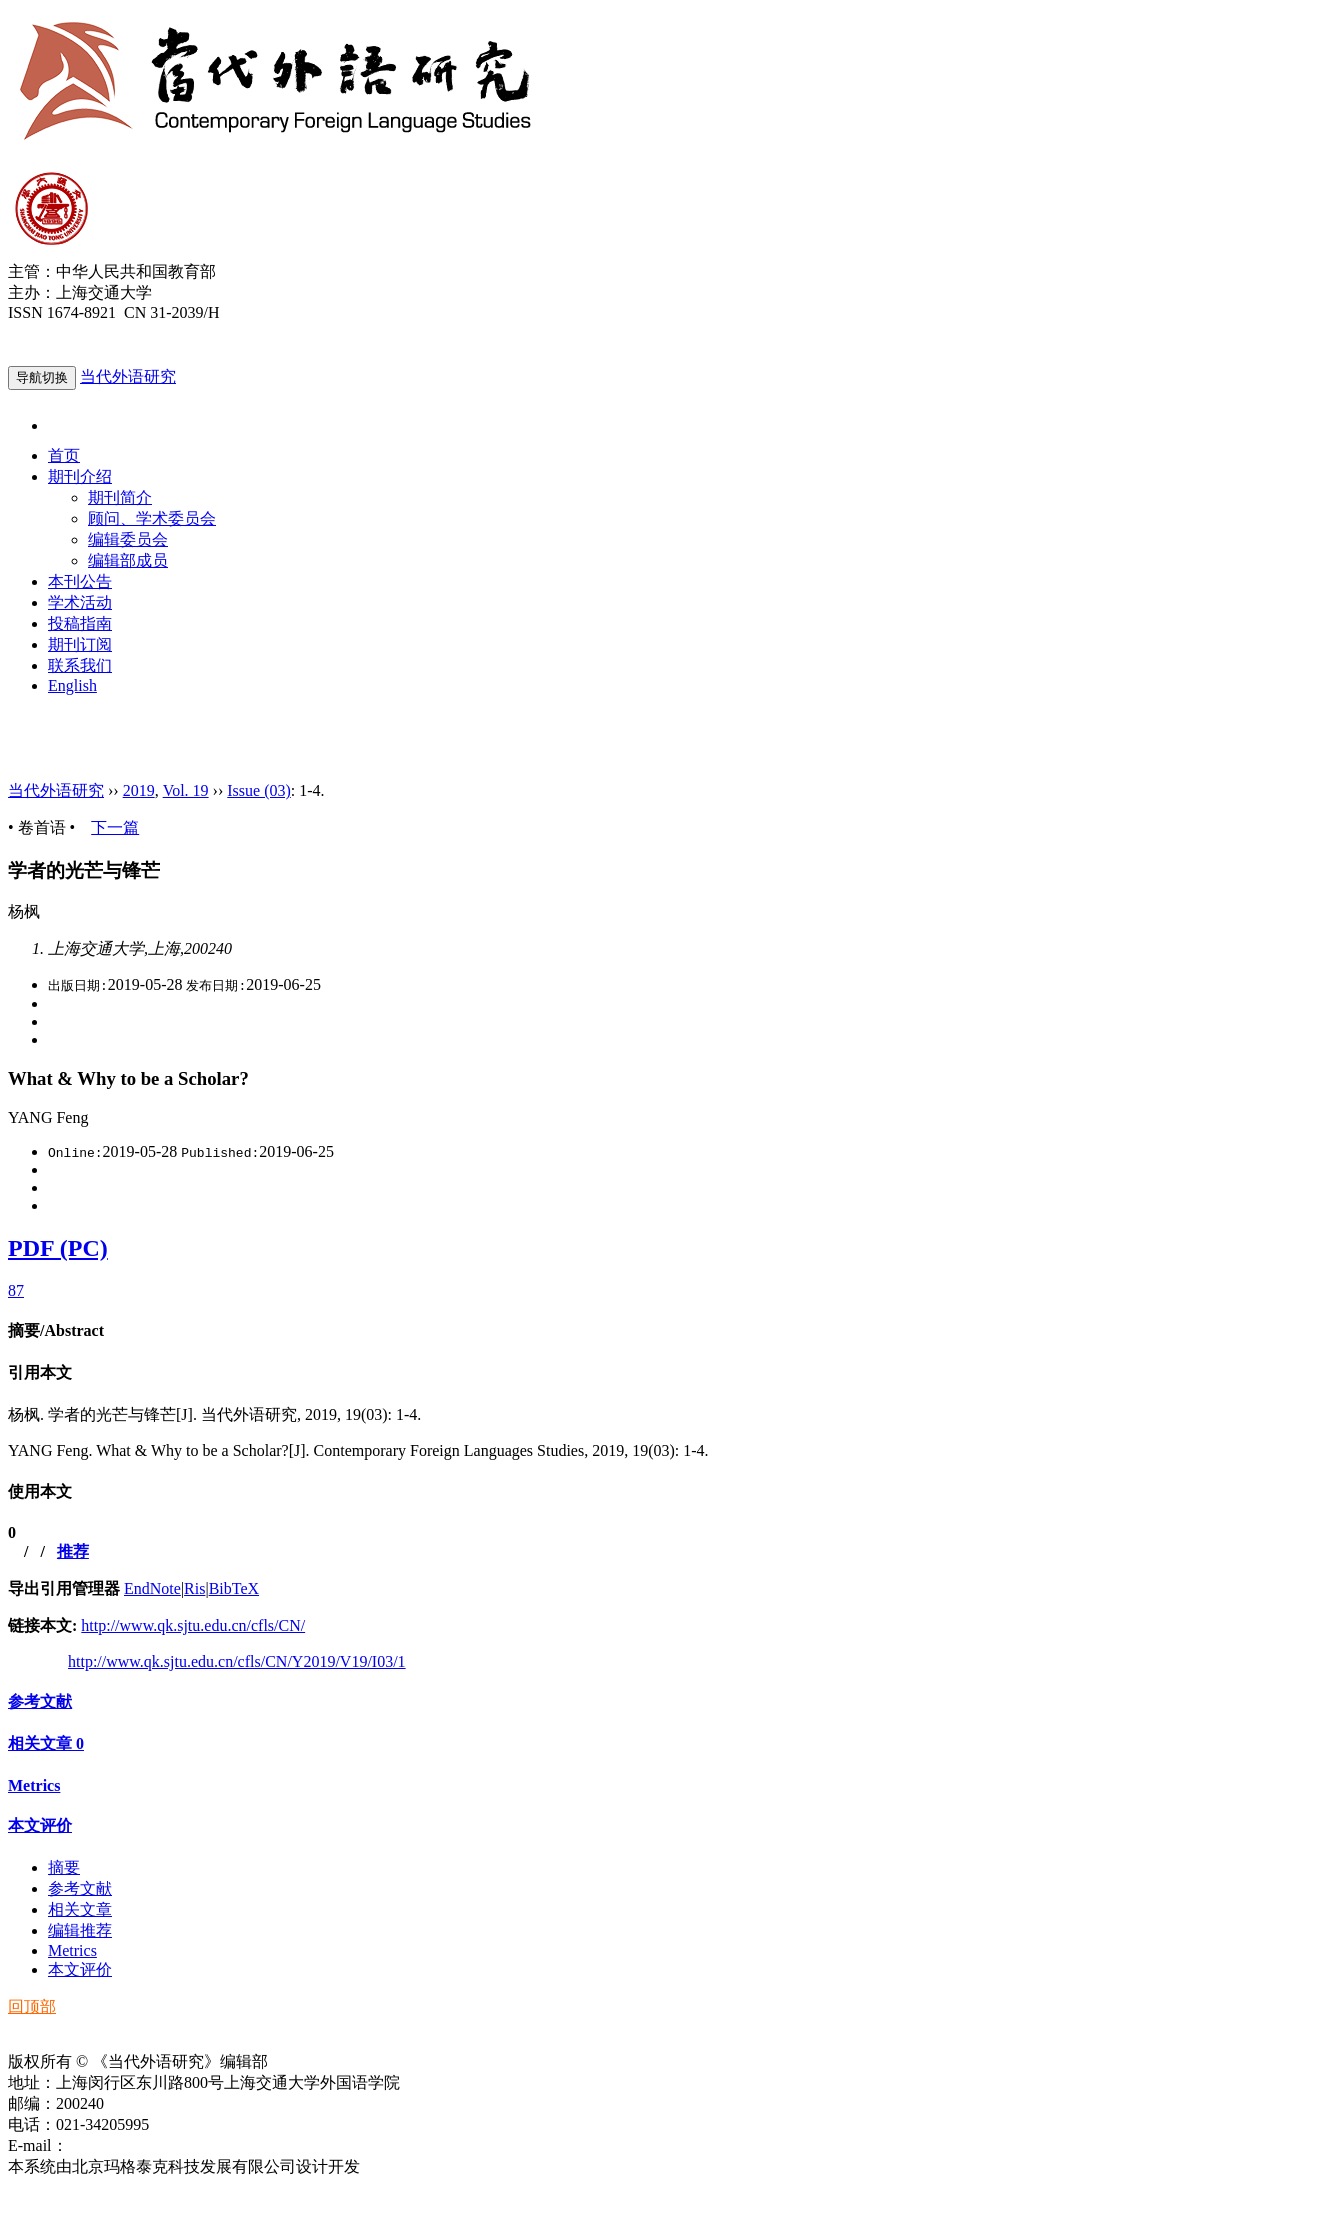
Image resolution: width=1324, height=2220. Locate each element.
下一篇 (115, 827)
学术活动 (80, 602)
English (72, 685)
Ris (194, 1588)
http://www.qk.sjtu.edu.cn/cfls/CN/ (193, 1625)
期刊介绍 (80, 476)
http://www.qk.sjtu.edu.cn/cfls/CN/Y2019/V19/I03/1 (237, 1661)
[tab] (662, 1331)
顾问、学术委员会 (152, 518)
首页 (64, 455)
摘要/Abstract (56, 1330)
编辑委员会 (128, 539)
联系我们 (80, 665)
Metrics (34, 1785)
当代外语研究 (128, 376)
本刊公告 (80, 581)
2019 (139, 790)
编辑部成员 (128, 560)
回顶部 (32, 2006)
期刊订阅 (80, 644)
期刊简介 (120, 497)
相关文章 (46, 1743)
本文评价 (40, 1825)
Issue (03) (259, 790)
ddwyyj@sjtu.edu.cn (134, 2145)
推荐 (73, 1551)
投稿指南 (80, 623)
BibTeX (234, 1588)
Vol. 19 (186, 790)
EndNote (152, 1588)
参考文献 (40, 1701)
